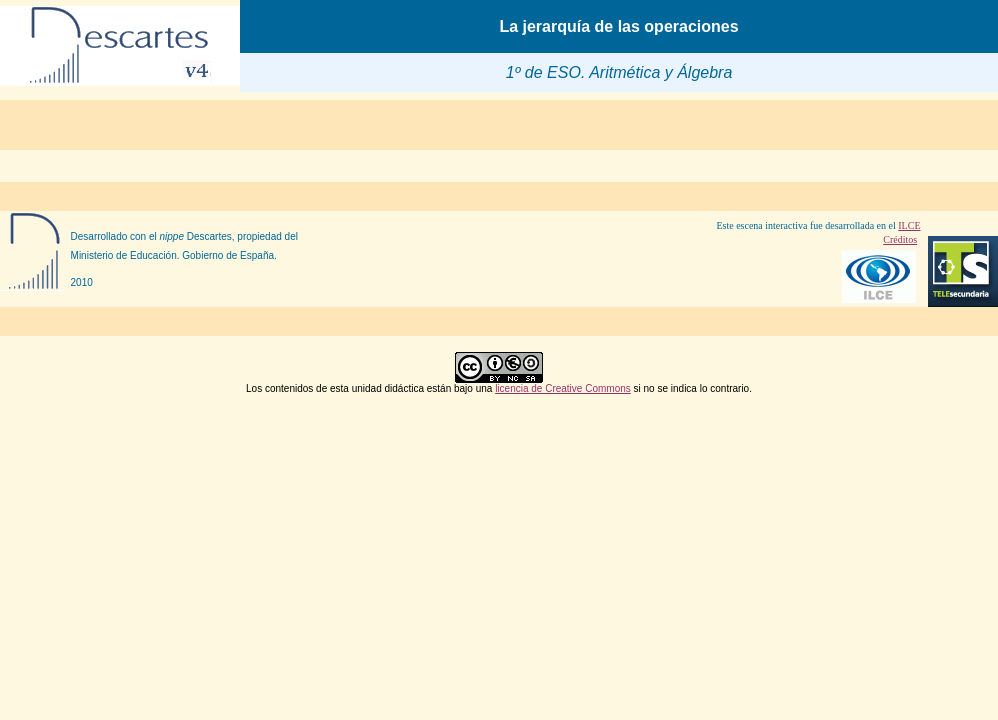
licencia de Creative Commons (563, 388)
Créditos (900, 239)
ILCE (909, 225)
